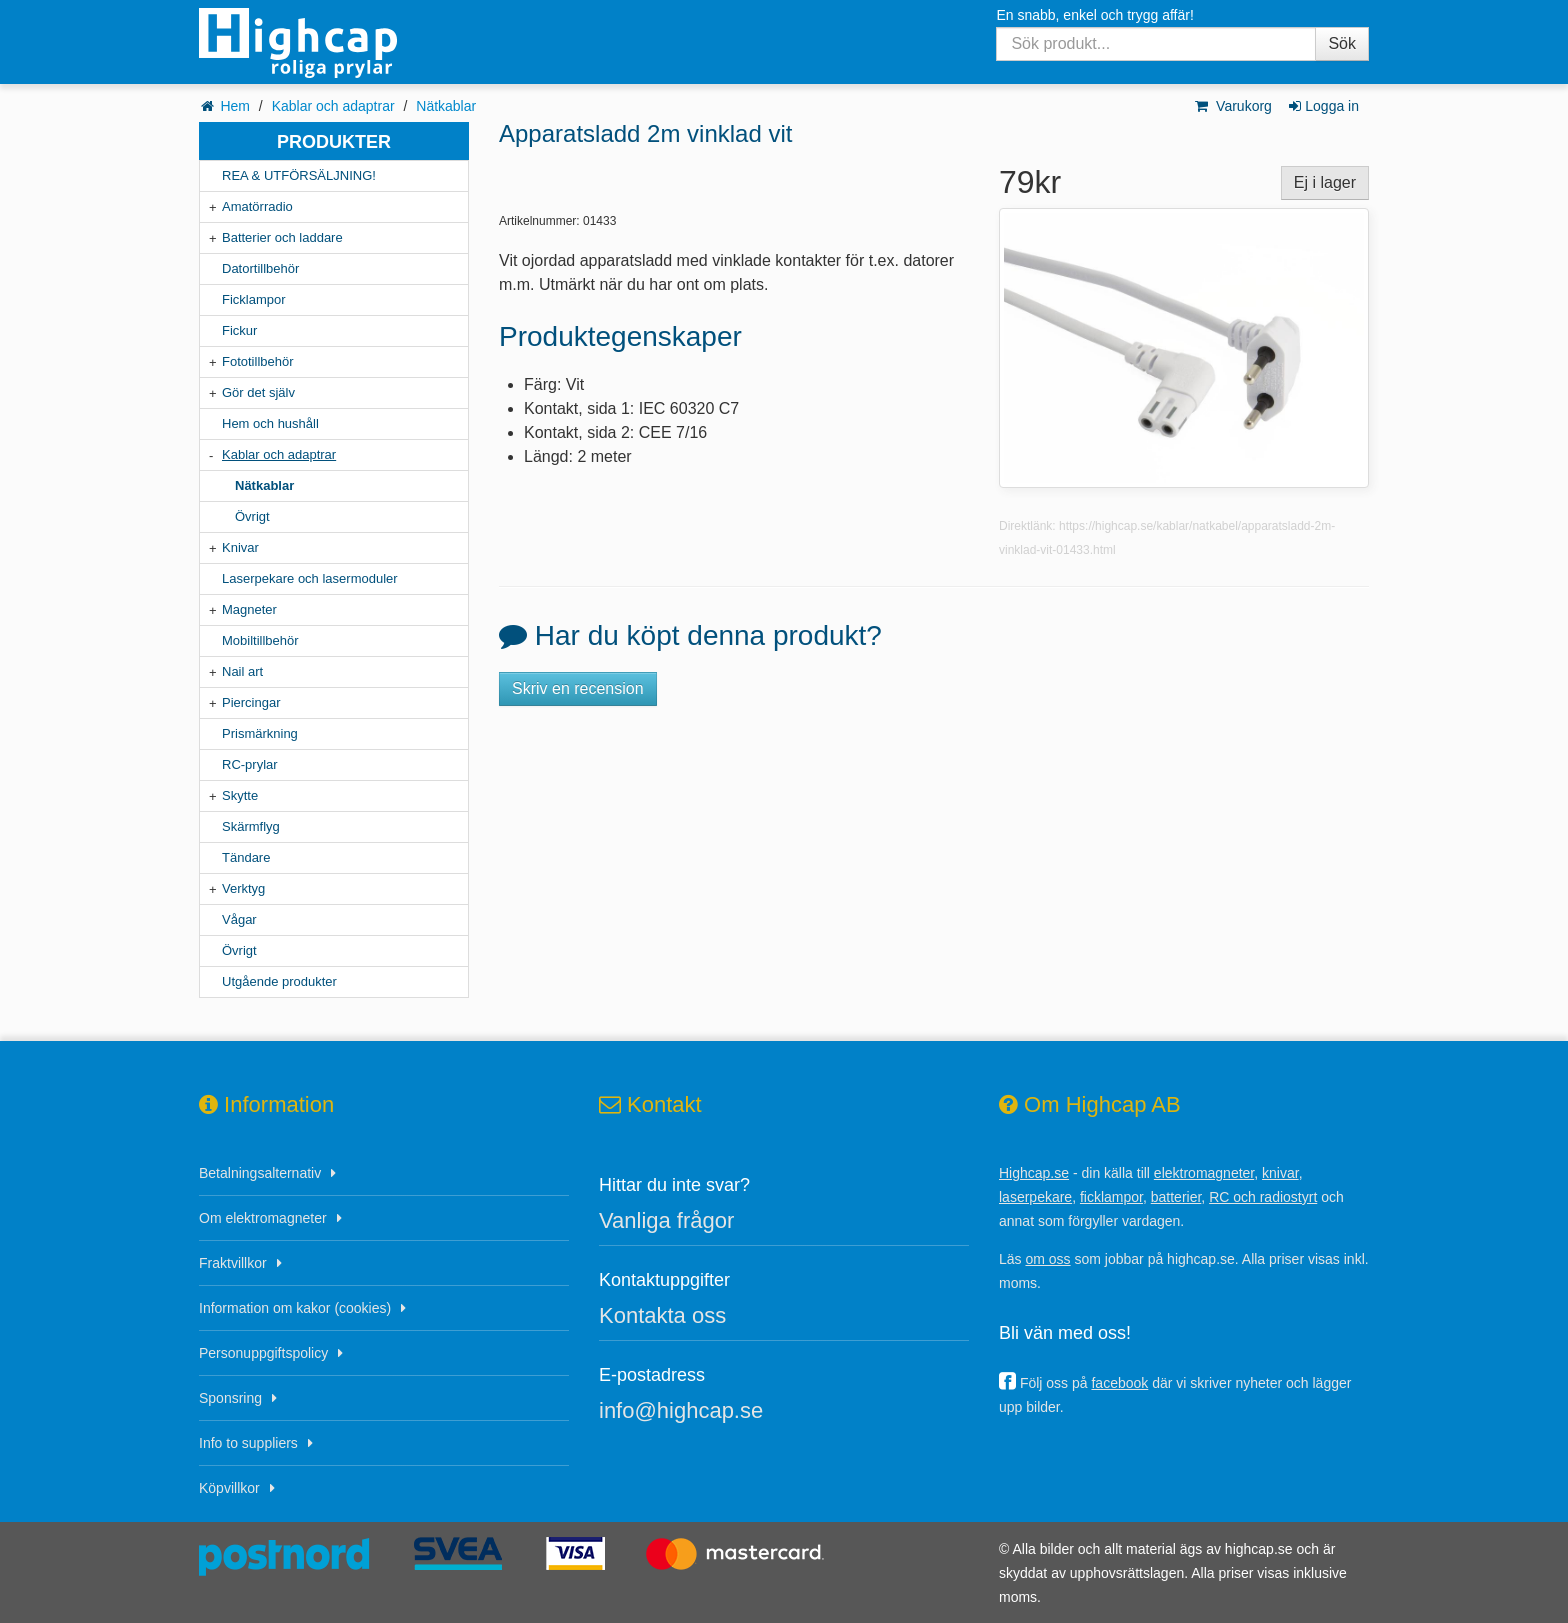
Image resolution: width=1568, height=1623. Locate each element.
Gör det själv (258, 392)
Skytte (240, 795)
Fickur (239, 330)
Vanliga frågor (666, 1220)
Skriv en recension (578, 688)
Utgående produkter (279, 981)
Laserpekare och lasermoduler (310, 578)
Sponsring (230, 1398)
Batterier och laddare (282, 237)
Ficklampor (254, 299)
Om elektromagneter (263, 1218)
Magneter (249, 609)
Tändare (246, 857)
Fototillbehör (258, 361)
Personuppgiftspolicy (263, 1353)
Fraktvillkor (233, 1263)
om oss (1047, 1259)
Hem (235, 106)
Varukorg (1232, 106)
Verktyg (243, 888)
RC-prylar (250, 764)
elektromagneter (1204, 1173)
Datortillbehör (260, 268)
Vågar (239, 919)
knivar (1280, 1173)
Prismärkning (260, 733)
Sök (1342, 43)
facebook (1119, 1383)
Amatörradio (257, 206)
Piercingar (251, 702)
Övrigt (252, 516)
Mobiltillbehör (260, 640)
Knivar (240, 547)
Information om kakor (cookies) (295, 1308)
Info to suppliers (248, 1443)
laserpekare (1035, 1197)
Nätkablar (446, 106)
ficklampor (1111, 1197)
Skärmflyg (251, 826)
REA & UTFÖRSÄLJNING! (299, 175)
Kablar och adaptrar (333, 106)
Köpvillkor (229, 1488)
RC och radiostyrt (1263, 1197)
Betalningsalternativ (260, 1173)
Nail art (242, 671)
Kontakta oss (662, 1315)
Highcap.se (1034, 1173)
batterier (1176, 1197)
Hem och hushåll (270, 423)
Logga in (1322, 106)
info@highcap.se (681, 1410)
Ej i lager (1325, 182)
